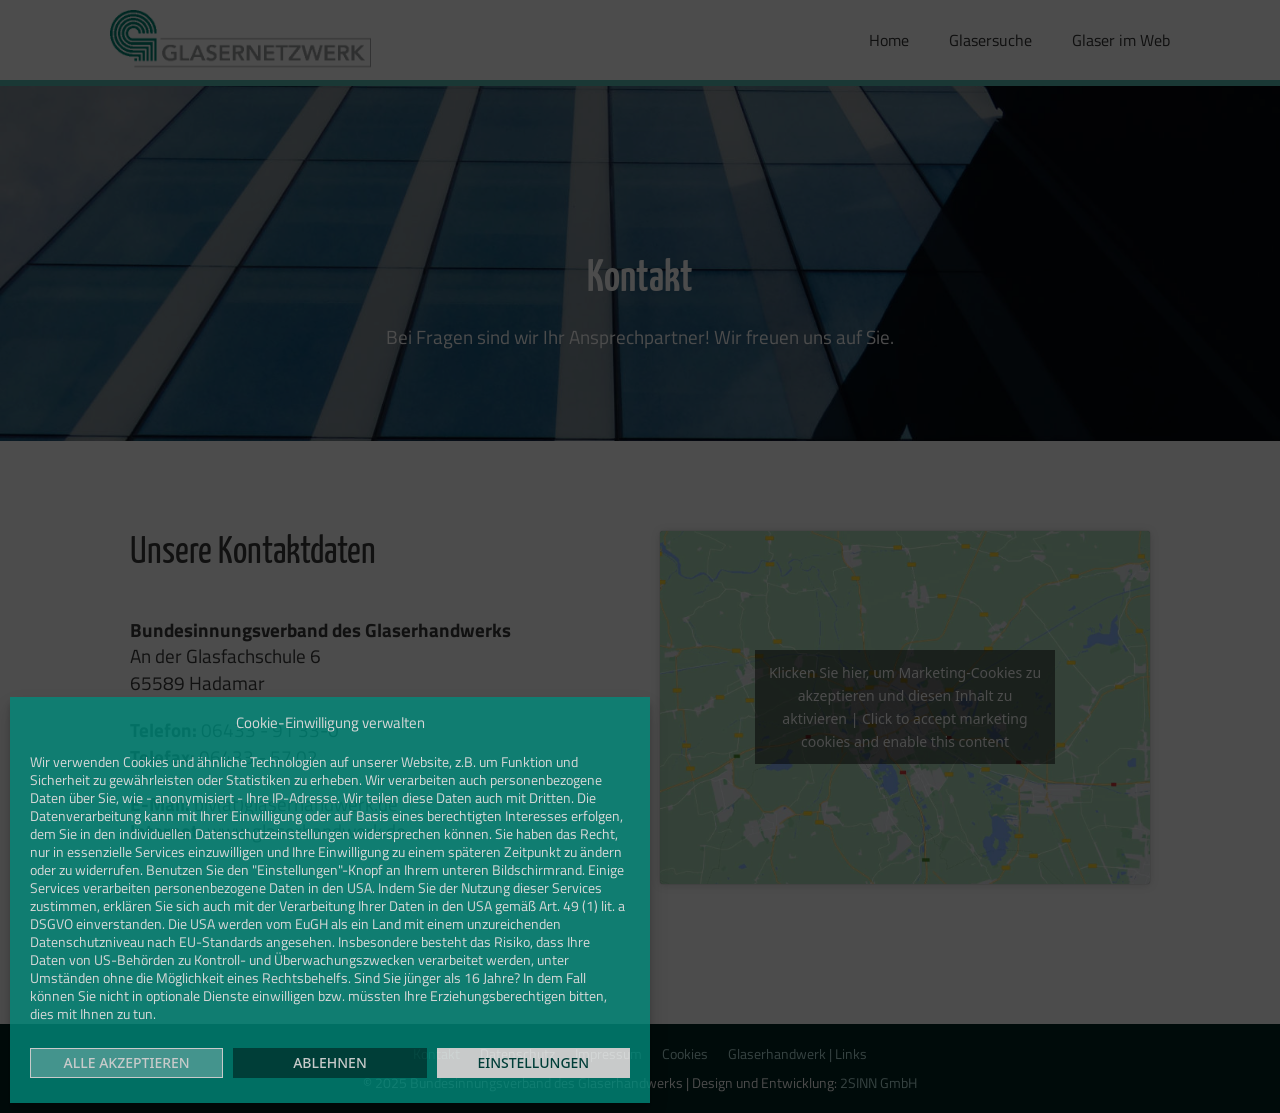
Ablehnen (330, 1062)
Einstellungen (533, 1062)
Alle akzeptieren (127, 1062)
